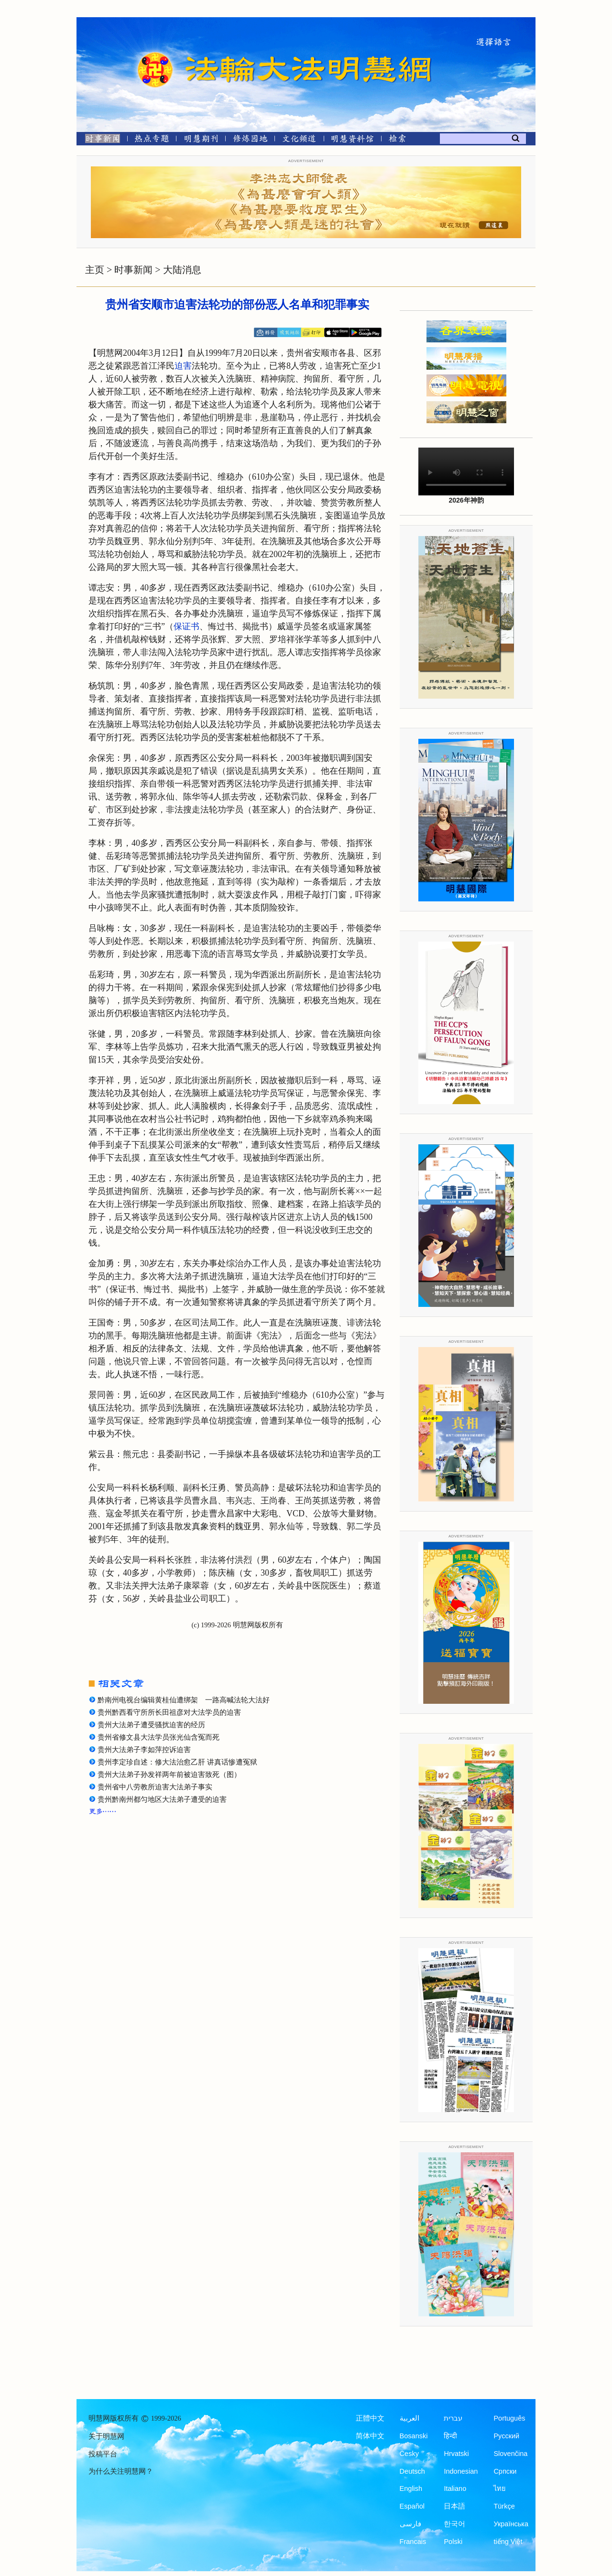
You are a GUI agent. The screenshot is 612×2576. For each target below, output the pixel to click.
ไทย (499, 2488)
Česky (409, 2453)
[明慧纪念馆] (352, 140)
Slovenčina (510, 2453)
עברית (453, 2418)
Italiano (455, 2488)
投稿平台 (102, 2454)
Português (509, 2418)
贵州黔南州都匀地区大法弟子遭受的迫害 (162, 1799)
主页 (94, 269)
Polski (453, 2541)
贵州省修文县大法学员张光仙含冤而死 (158, 1737)
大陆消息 (182, 269)
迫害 (183, 366)
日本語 (454, 2506)
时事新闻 (133, 269)
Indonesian (461, 2471)
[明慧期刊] (201, 140)
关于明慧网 (106, 2436)
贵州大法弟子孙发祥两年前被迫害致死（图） (169, 1774)
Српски (504, 2471)
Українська (510, 2524)
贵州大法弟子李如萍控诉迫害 (144, 1750)
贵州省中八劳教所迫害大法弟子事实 (155, 1787)
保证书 (186, 626)
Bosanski (414, 2436)
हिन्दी (450, 2436)
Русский (506, 2436)
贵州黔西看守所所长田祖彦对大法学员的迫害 (169, 1712)
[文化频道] (299, 140)
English (411, 2488)
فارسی (410, 2524)
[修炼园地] (249, 140)
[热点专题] (151, 140)
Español (412, 2506)
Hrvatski (456, 2453)
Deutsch (412, 2471)
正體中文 (370, 2418)
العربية (409, 2418)
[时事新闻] (99, 140)
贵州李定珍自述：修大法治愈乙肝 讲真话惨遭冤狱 (177, 1762)
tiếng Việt (507, 2541)
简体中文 (370, 2436)
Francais (413, 2541)
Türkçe (503, 2506)
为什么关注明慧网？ (120, 2471)
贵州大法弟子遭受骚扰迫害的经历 (151, 1725)
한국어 (454, 2524)
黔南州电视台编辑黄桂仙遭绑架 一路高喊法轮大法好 (184, 1700)
